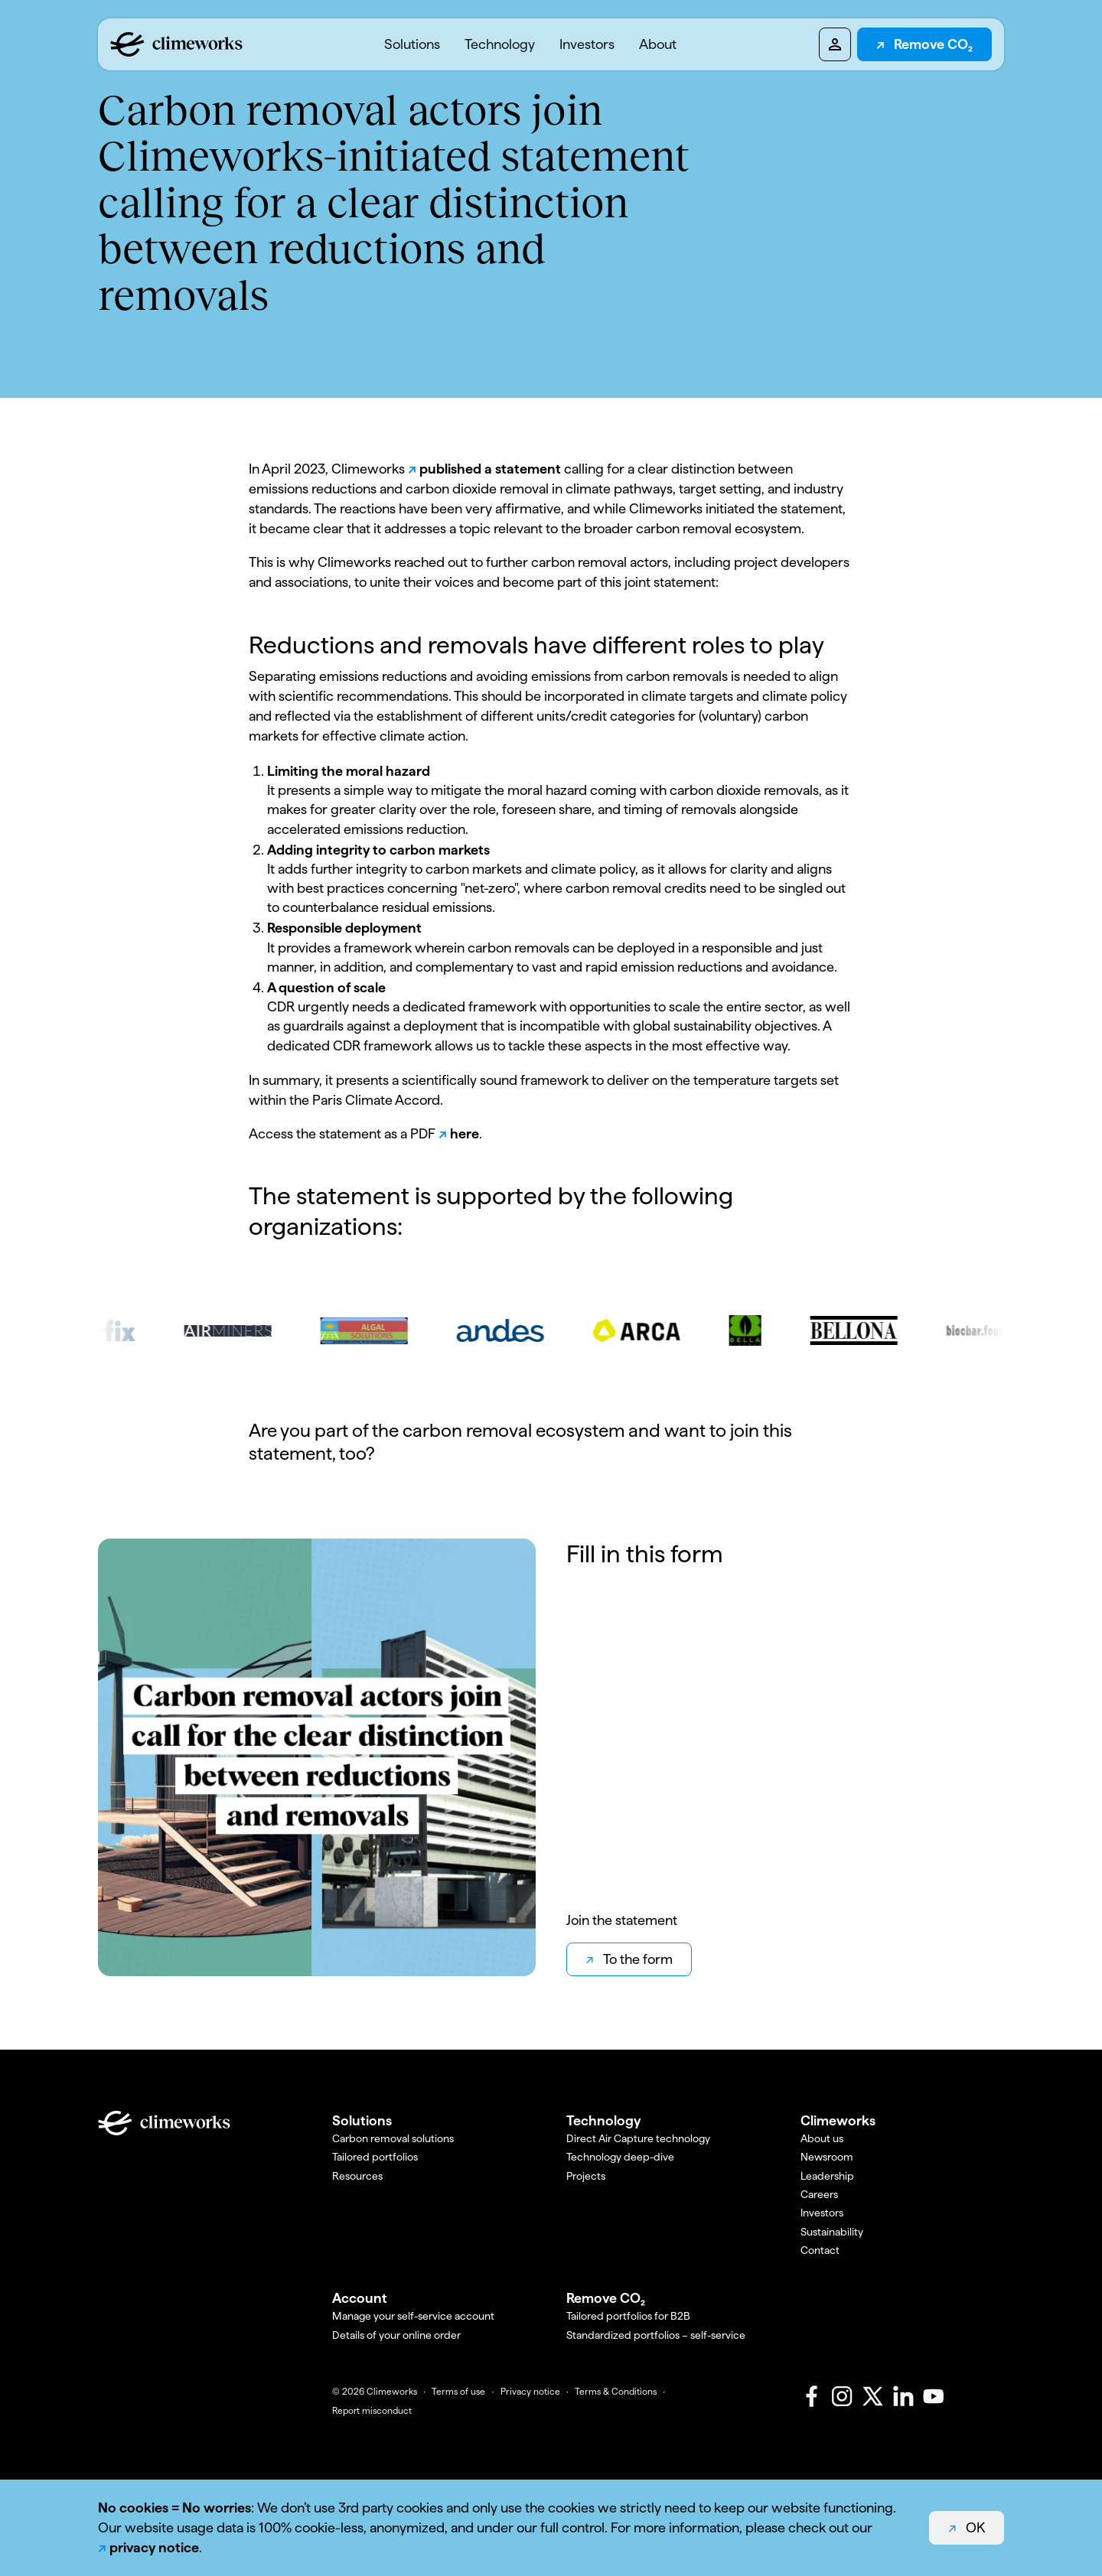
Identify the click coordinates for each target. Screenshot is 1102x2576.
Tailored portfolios (375, 2157)
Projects (585, 2176)
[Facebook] (811, 2396)
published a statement (491, 469)
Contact (820, 2250)
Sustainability (831, 2232)
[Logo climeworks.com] (176, 44)
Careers (819, 2194)
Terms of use (458, 2391)
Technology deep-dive (620, 2157)
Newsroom (826, 2157)
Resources (357, 2176)
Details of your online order (396, 2335)
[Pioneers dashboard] (835, 44)
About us (821, 2138)
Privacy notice (530, 2391)
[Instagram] (842, 2396)
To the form (638, 1959)
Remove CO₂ (933, 44)
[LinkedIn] (903, 2396)
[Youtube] (933, 2396)
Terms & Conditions (616, 2391)
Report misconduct (372, 2410)
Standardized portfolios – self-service (655, 2335)
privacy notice (154, 2547)
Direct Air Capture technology (638, 2138)
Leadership (827, 2176)
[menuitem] (412, 44)
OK (975, 2527)
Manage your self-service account (413, 2316)
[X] (872, 2396)
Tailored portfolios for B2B (628, 2316)
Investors (587, 44)
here (464, 1133)
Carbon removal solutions (393, 2138)
